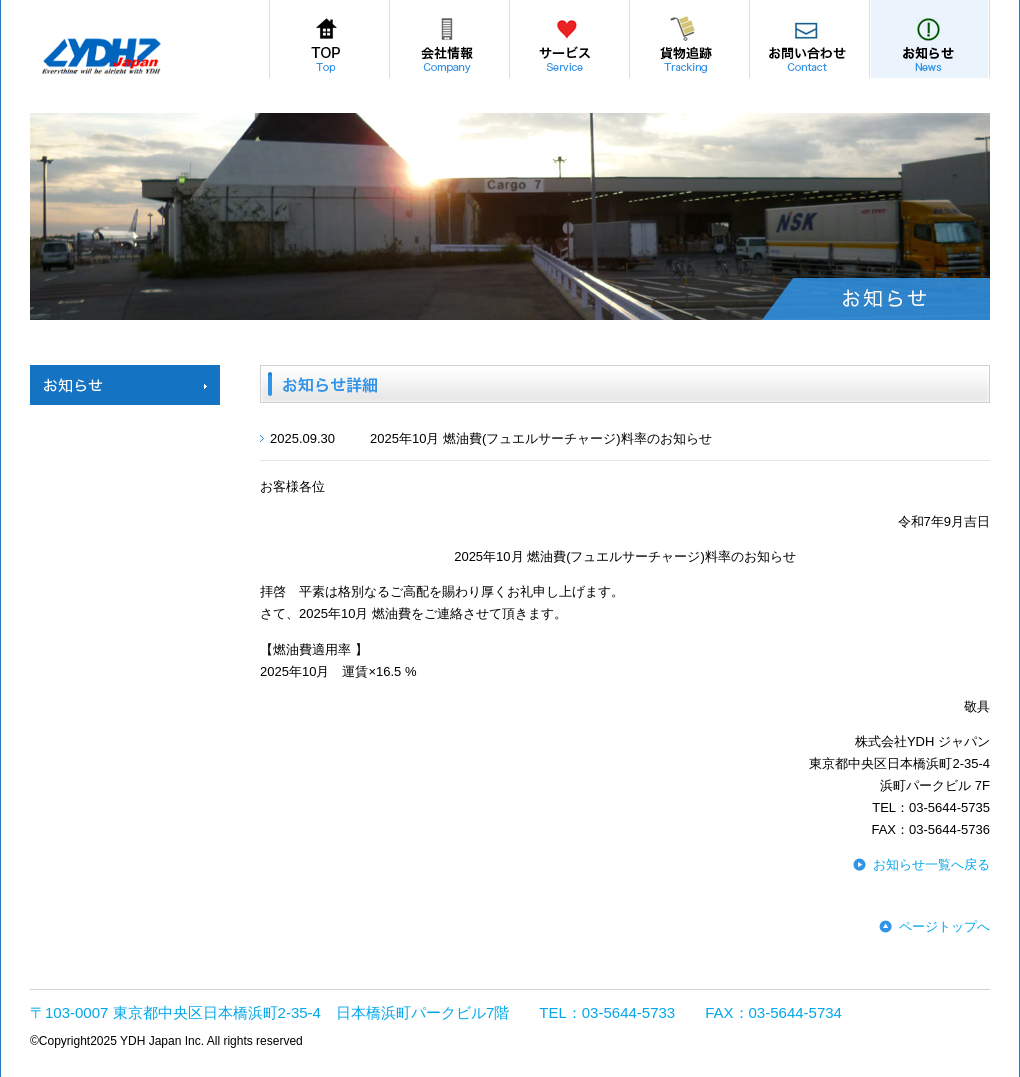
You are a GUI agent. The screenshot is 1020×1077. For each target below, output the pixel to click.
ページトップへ (944, 926)
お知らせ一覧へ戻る (931, 864)
